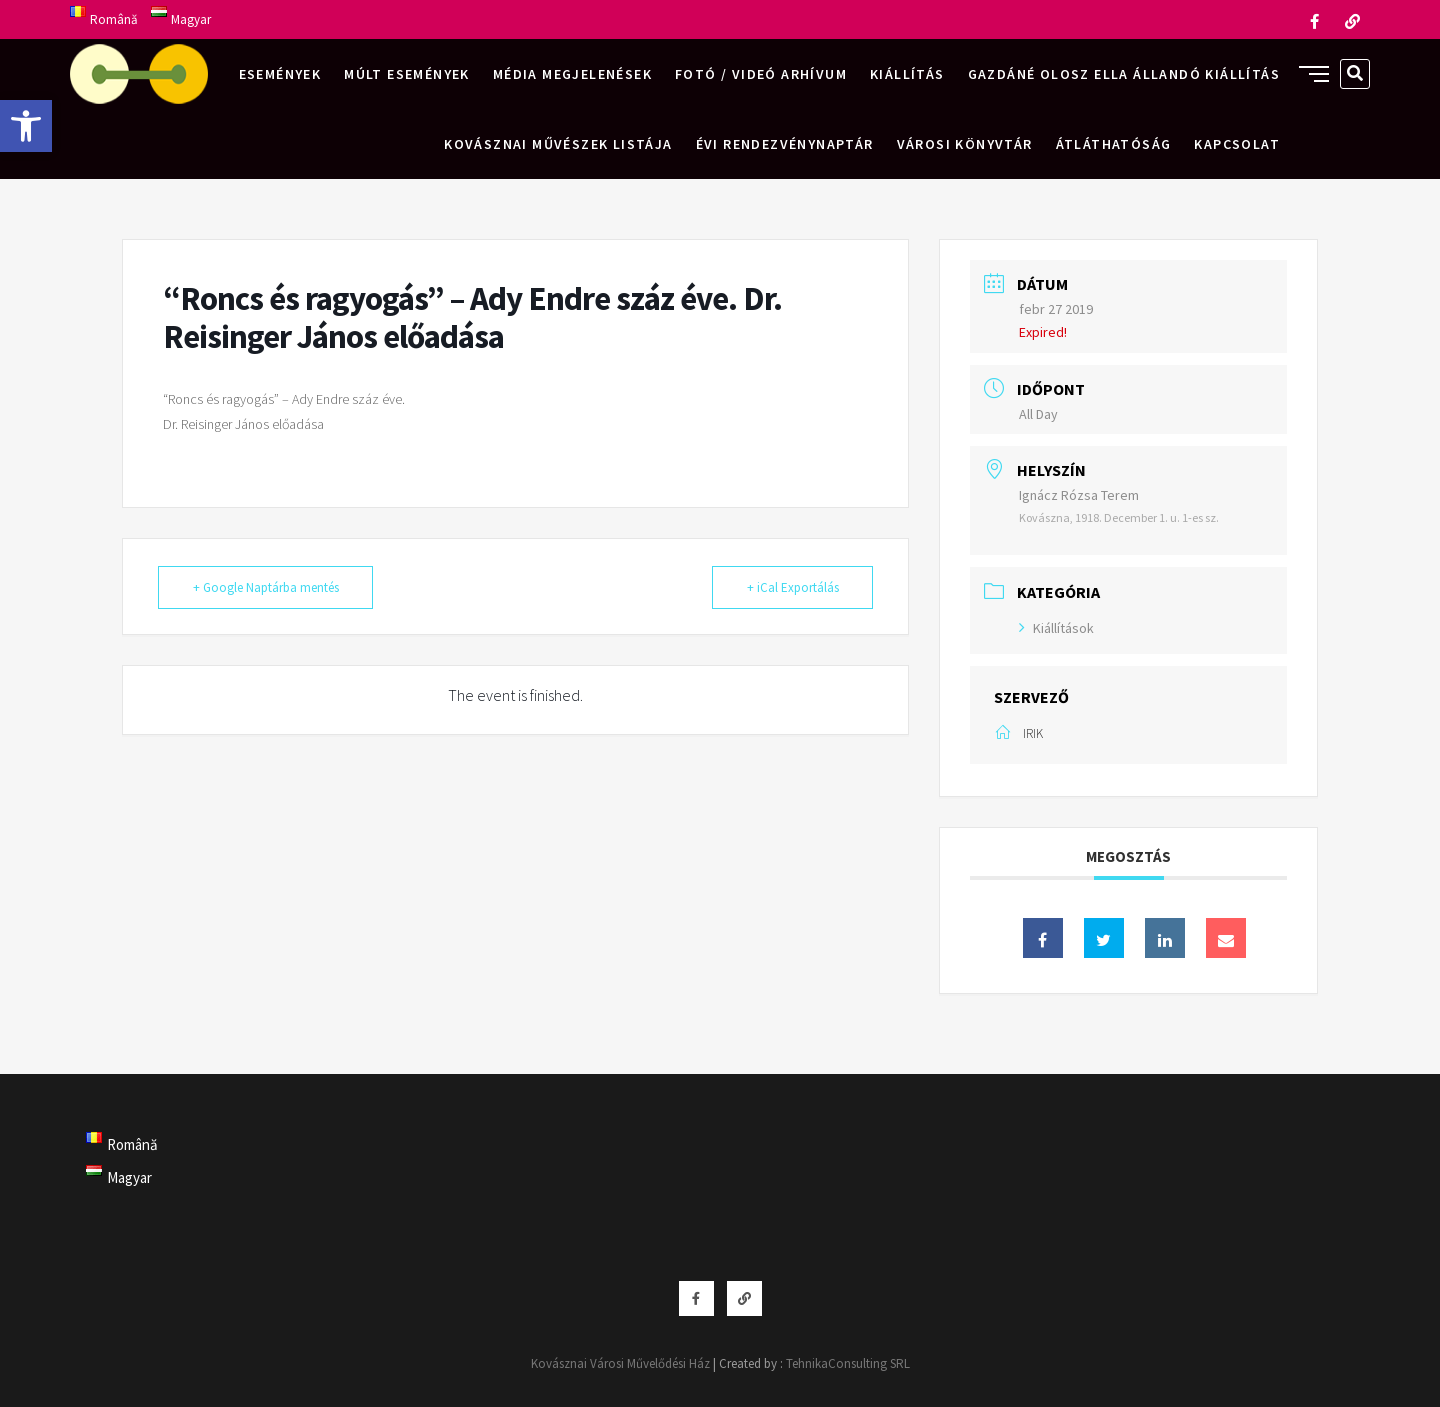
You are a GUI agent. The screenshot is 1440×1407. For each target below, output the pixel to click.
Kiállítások (1056, 628)
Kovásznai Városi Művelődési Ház (620, 1363)
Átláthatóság (1114, 144)
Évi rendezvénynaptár (785, 144)
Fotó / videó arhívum (761, 74)
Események (280, 74)
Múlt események (407, 74)
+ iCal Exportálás (792, 587)
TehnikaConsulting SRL (848, 1363)
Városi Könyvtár (965, 144)
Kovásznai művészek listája (558, 144)
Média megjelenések (572, 74)
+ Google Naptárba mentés (266, 587)
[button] (26, 126)
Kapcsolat (1237, 144)
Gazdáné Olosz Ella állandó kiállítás (1124, 74)
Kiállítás (907, 74)
